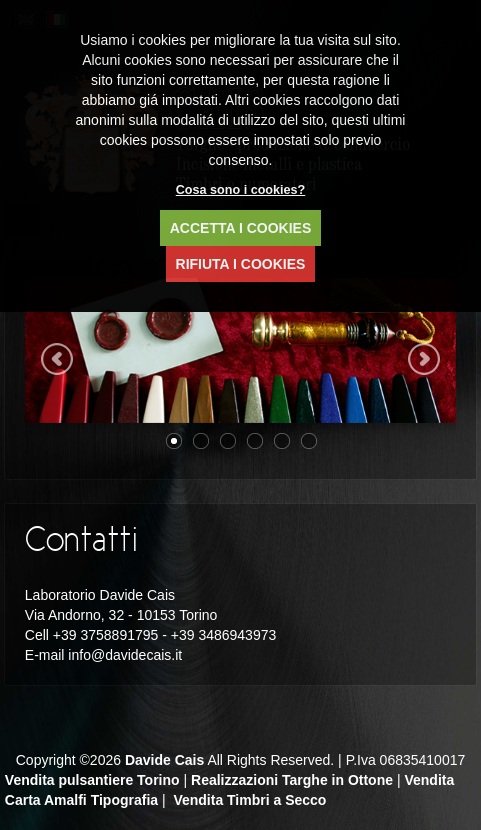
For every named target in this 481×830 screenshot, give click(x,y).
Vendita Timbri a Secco (249, 800)
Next (424, 359)
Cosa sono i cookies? (240, 190)
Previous (57, 359)
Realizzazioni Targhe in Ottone (292, 780)
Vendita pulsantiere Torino (92, 780)
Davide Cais (164, 760)
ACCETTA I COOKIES (241, 228)
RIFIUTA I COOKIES (241, 264)
